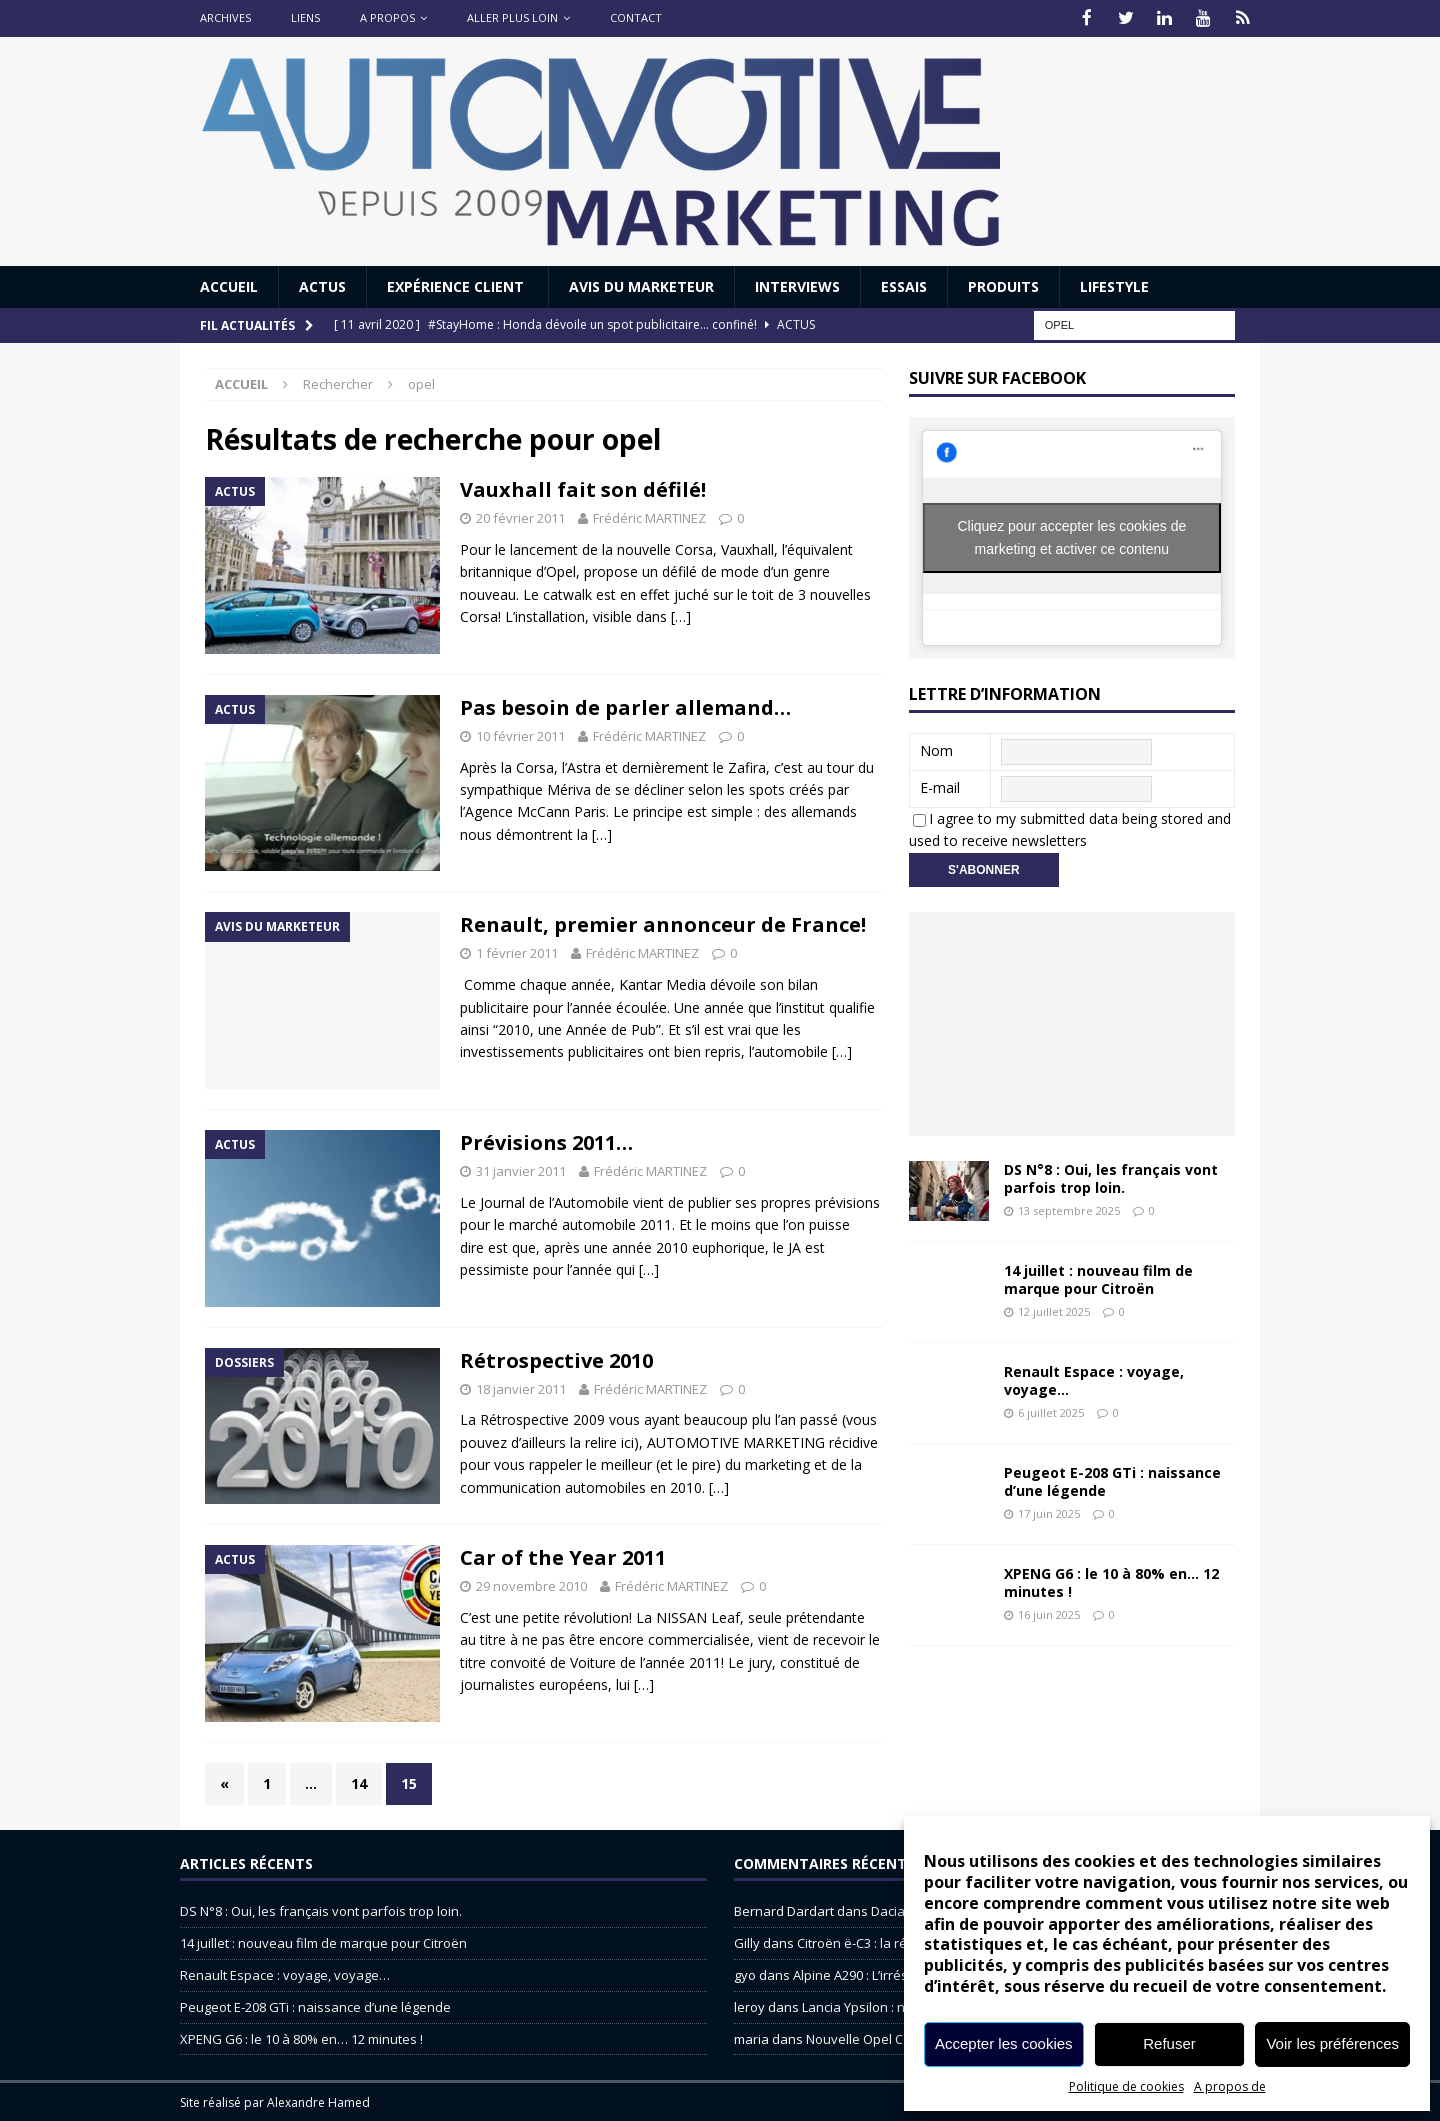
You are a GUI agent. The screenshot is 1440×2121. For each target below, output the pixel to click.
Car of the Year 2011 (563, 1556)
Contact (636, 17)
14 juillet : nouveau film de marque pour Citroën (1098, 1277)
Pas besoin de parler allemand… (625, 705)
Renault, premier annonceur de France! (663, 923)
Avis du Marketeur (641, 284)
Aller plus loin (512, 17)
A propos (387, 17)
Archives (225, 17)
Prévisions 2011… (546, 1140)
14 (359, 1781)
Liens (305, 17)
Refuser (1169, 2043)
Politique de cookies (1126, 2086)
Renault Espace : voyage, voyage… (1094, 1378)
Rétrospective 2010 (556, 1358)
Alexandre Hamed (318, 2101)
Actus (322, 284)
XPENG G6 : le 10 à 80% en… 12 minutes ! (1111, 1580)
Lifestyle (1114, 284)
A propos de (1230, 2086)
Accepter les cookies (1004, 2043)
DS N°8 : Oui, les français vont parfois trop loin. (1111, 1176)
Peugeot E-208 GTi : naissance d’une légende (1112, 1479)
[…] (681, 615)
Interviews (797, 284)
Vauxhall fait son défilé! (583, 488)
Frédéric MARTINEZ (649, 517)
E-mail (940, 785)
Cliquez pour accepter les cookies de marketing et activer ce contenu (1071, 535)
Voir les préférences (1332, 2043)
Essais (904, 284)
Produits (1003, 284)
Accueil (229, 284)
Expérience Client (457, 284)
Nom (936, 748)
